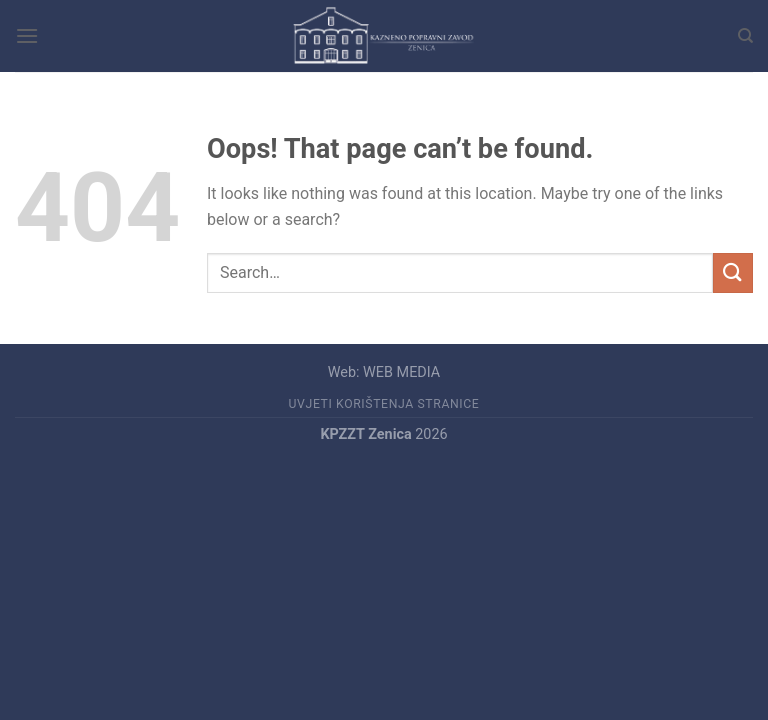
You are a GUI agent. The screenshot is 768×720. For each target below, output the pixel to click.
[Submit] (733, 272)
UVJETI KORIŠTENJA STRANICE (384, 404)
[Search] (745, 36)
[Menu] (27, 35)
